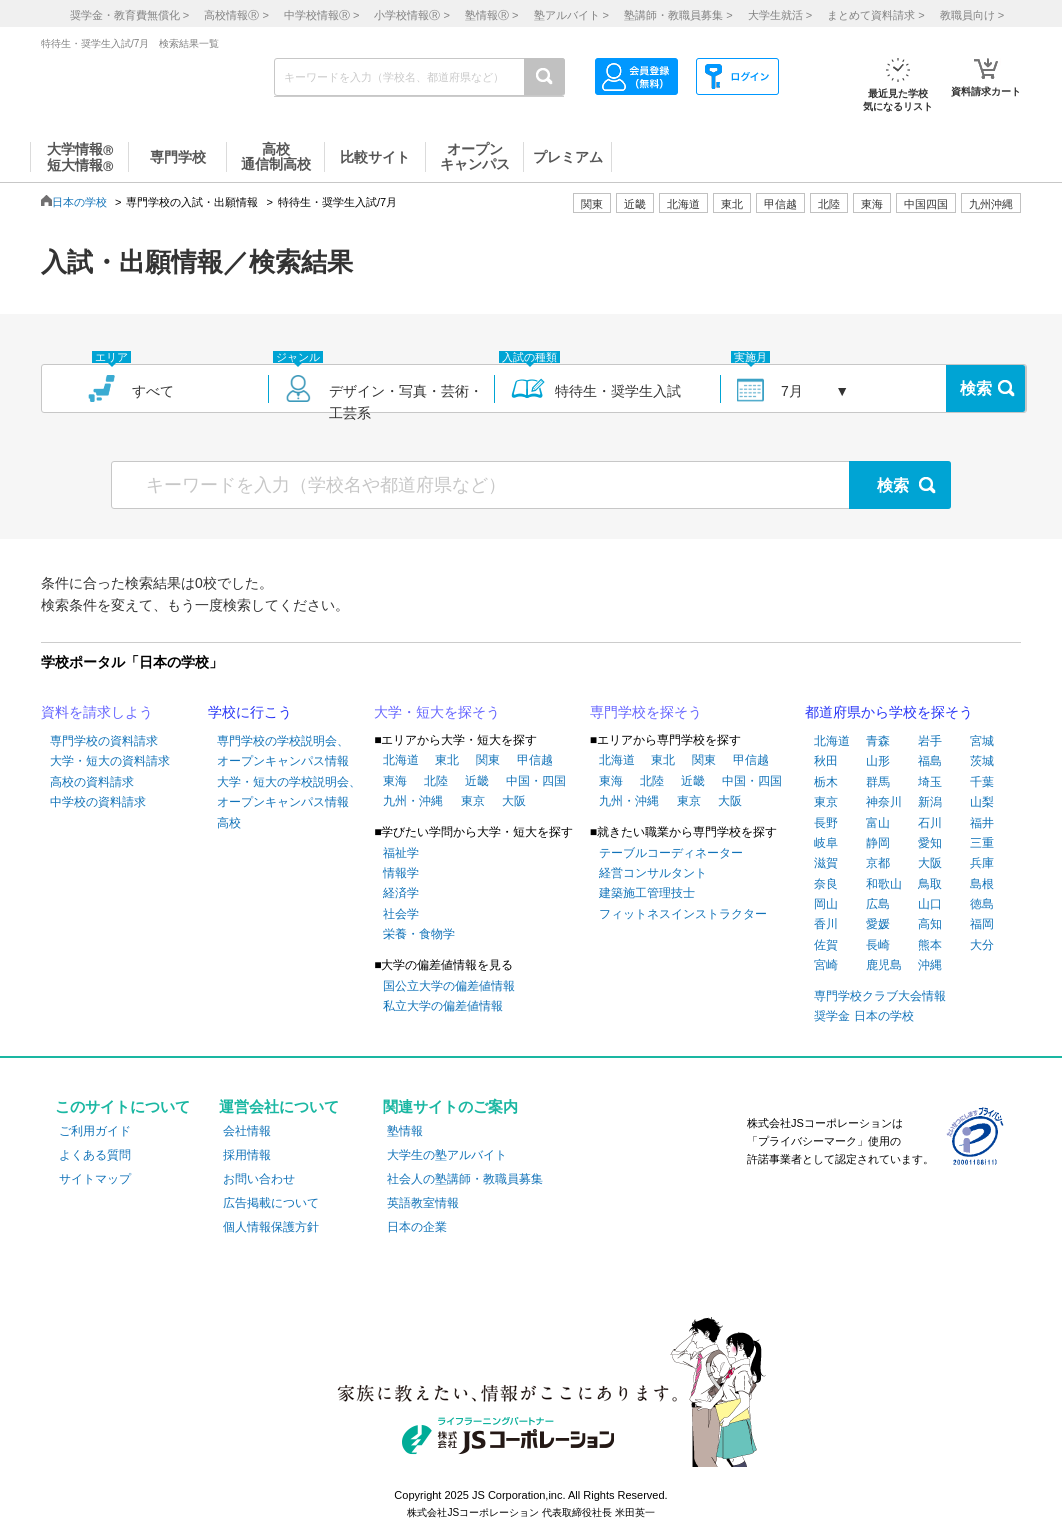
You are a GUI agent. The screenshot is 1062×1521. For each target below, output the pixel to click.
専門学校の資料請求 (104, 741)
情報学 (401, 873)
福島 (930, 761)
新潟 (930, 802)
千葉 (982, 782)
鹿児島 (884, 965)
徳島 (982, 904)
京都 (878, 863)
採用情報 (247, 1155)
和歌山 (884, 884)
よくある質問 (95, 1155)
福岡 (982, 924)
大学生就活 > (780, 15)
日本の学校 (79, 202)
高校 (229, 823)
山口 (930, 904)
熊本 (930, 945)
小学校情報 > (411, 15)
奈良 (826, 884)
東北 (447, 760)
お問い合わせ (259, 1179)
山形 (878, 761)
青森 (878, 741)
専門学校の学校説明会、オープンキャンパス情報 (283, 751)
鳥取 (930, 884)
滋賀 (826, 863)
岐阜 (826, 843)
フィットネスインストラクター (683, 914)
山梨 (982, 802)
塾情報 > (491, 15)
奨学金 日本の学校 (863, 1016)
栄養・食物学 (419, 934)
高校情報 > (236, 15)
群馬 (878, 782)
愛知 (930, 843)
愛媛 (878, 924)
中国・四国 (536, 781)
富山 (878, 823)
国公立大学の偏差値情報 (449, 986)
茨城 (982, 761)
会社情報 (247, 1131)
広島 (878, 904)
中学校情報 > (321, 15)
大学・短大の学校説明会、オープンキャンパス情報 (289, 792)
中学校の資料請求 (98, 802)
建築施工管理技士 (647, 893)
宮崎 (826, 965)
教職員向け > (972, 15)
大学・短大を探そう (437, 712)
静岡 (878, 843)
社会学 (401, 914)
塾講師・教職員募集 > (678, 15)
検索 (976, 388)
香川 (826, 924)
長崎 (878, 945)
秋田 (826, 761)
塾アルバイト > (571, 15)
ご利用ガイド (95, 1131)
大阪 (514, 801)
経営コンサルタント (653, 873)
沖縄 (930, 965)
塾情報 (405, 1131)
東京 (473, 801)
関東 (488, 760)
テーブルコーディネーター (671, 853)
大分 (982, 945)
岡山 (826, 904)
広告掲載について (271, 1203)
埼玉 (930, 782)
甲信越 (535, 760)
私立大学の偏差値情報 (443, 1006)
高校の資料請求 (92, 782)
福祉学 (401, 853)
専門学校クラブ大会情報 (880, 996)
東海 (395, 781)
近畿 (477, 781)
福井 (982, 823)
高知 (930, 924)
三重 (982, 843)
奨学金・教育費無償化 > (129, 15)
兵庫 (982, 863)
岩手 (930, 741)
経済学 (401, 893)
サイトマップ (95, 1179)
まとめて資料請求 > (875, 15)
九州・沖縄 (413, 801)
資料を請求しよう (97, 712)
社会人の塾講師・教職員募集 (465, 1179)
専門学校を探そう (646, 712)
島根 (982, 884)
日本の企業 (417, 1227)
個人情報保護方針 (271, 1227)
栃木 (826, 782)
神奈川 (884, 802)
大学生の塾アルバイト (447, 1155)
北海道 (683, 204)
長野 (826, 823)
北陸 (436, 781)
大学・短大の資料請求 (110, 761)
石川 (930, 823)
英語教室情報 (423, 1203)
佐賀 (826, 945)
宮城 (982, 741)
